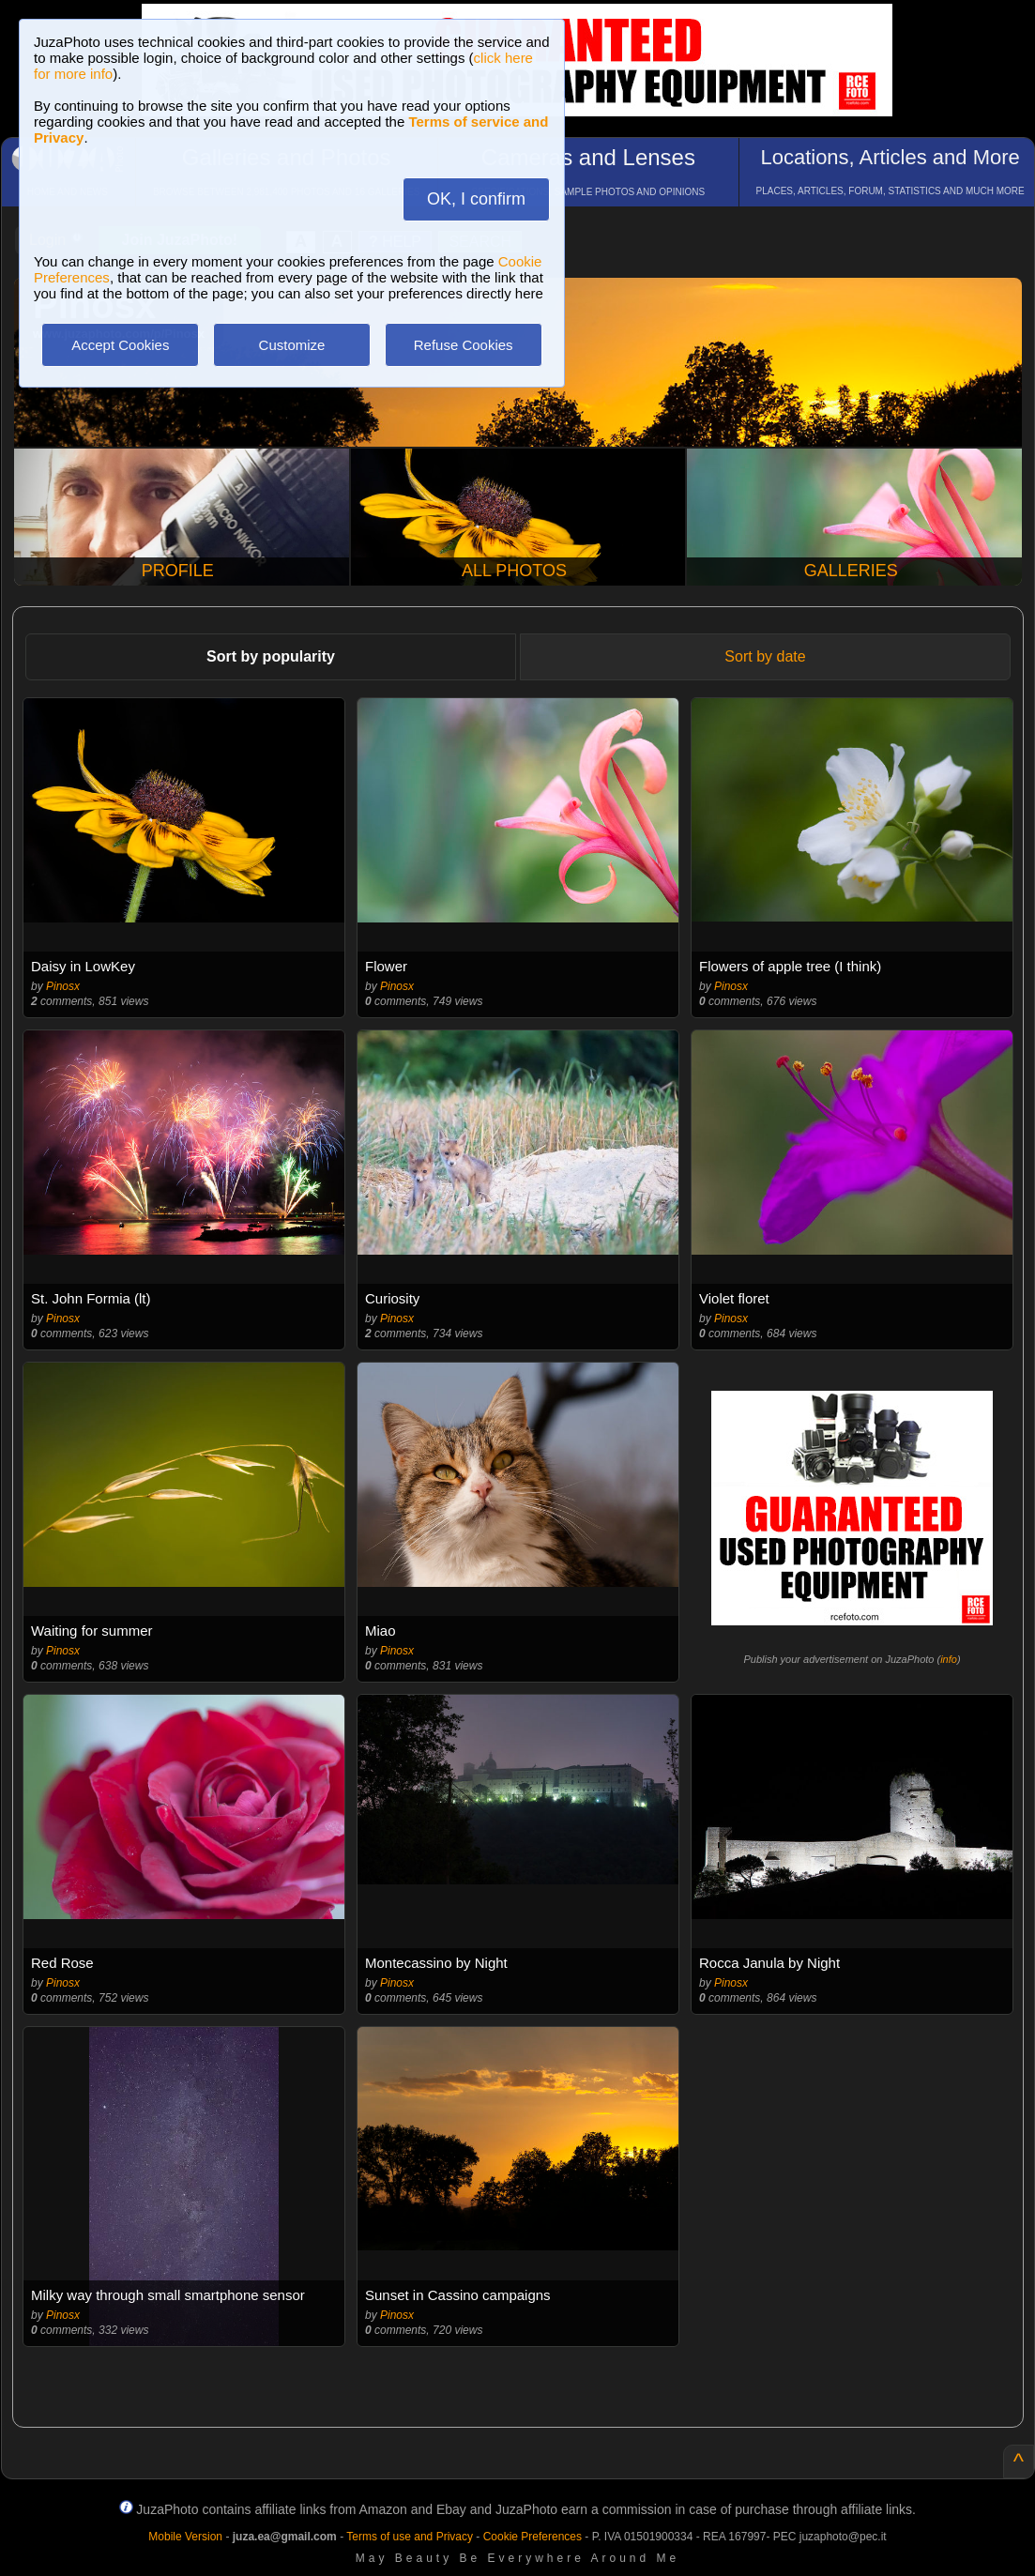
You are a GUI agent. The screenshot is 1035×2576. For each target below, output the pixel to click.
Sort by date (764, 656)
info (948, 1659)
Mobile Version (185, 2536)
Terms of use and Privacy (409, 2536)
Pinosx (63, 986)
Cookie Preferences (532, 2536)
